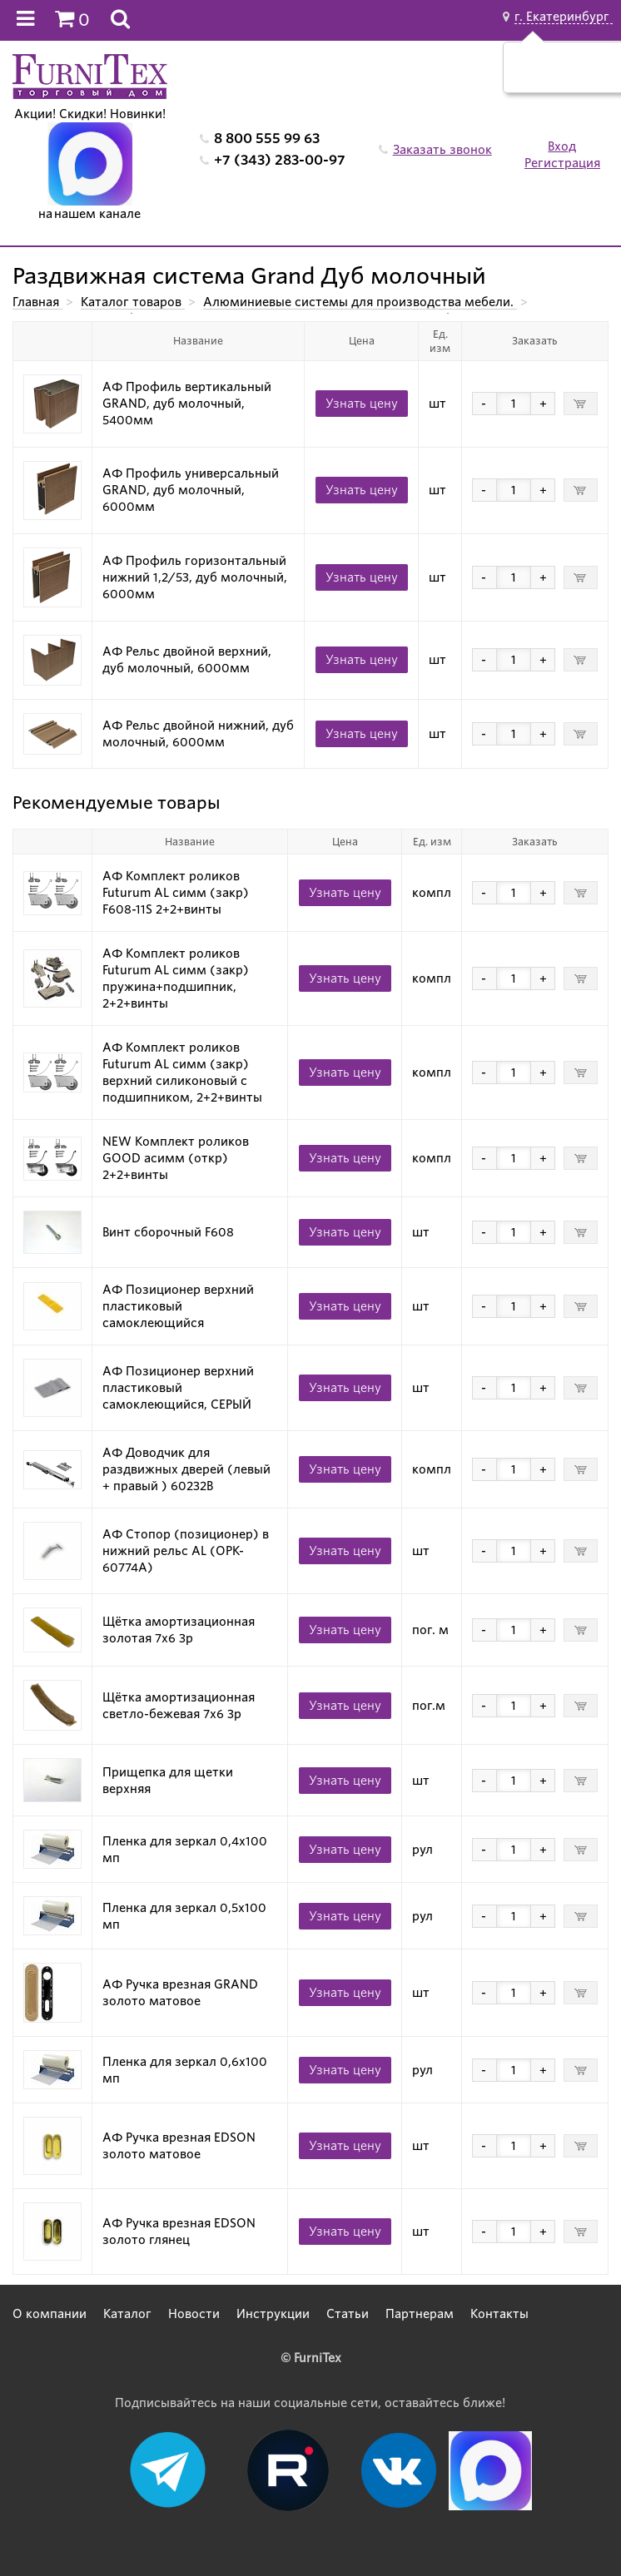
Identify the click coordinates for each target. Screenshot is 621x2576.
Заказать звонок (442, 149)
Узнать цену (361, 403)
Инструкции (273, 2314)
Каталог (127, 2314)
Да (547, 75)
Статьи (347, 2314)
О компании (49, 2314)
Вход (562, 146)
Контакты (499, 2314)
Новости (194, 2314)
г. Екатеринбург (563, 16)
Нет (586, 75)
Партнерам (419, 2314)
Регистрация (562, 163)
